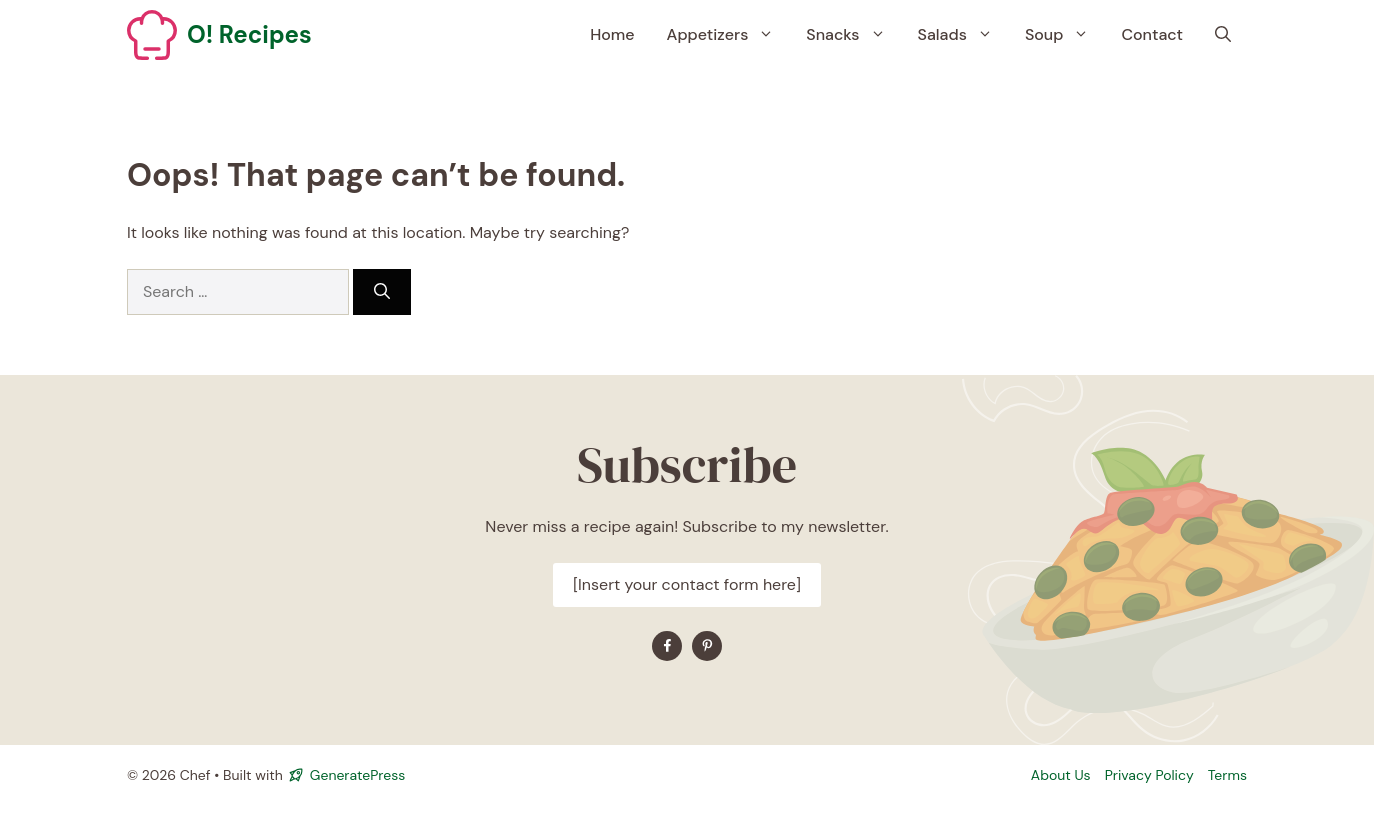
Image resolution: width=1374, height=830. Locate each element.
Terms (1227, 775)
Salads (963, 35)
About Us (1061, 775)
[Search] (382, 292)
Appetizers (729, 35)
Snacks (853, 35)
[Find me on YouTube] (707, 646)
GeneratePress (357, 775)
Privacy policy (1149, 775)
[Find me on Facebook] (667, 646)
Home (612, 34)
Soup (1065, 35)
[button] (1223, 35)
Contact (1152, 34)
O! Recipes (249, 34)
